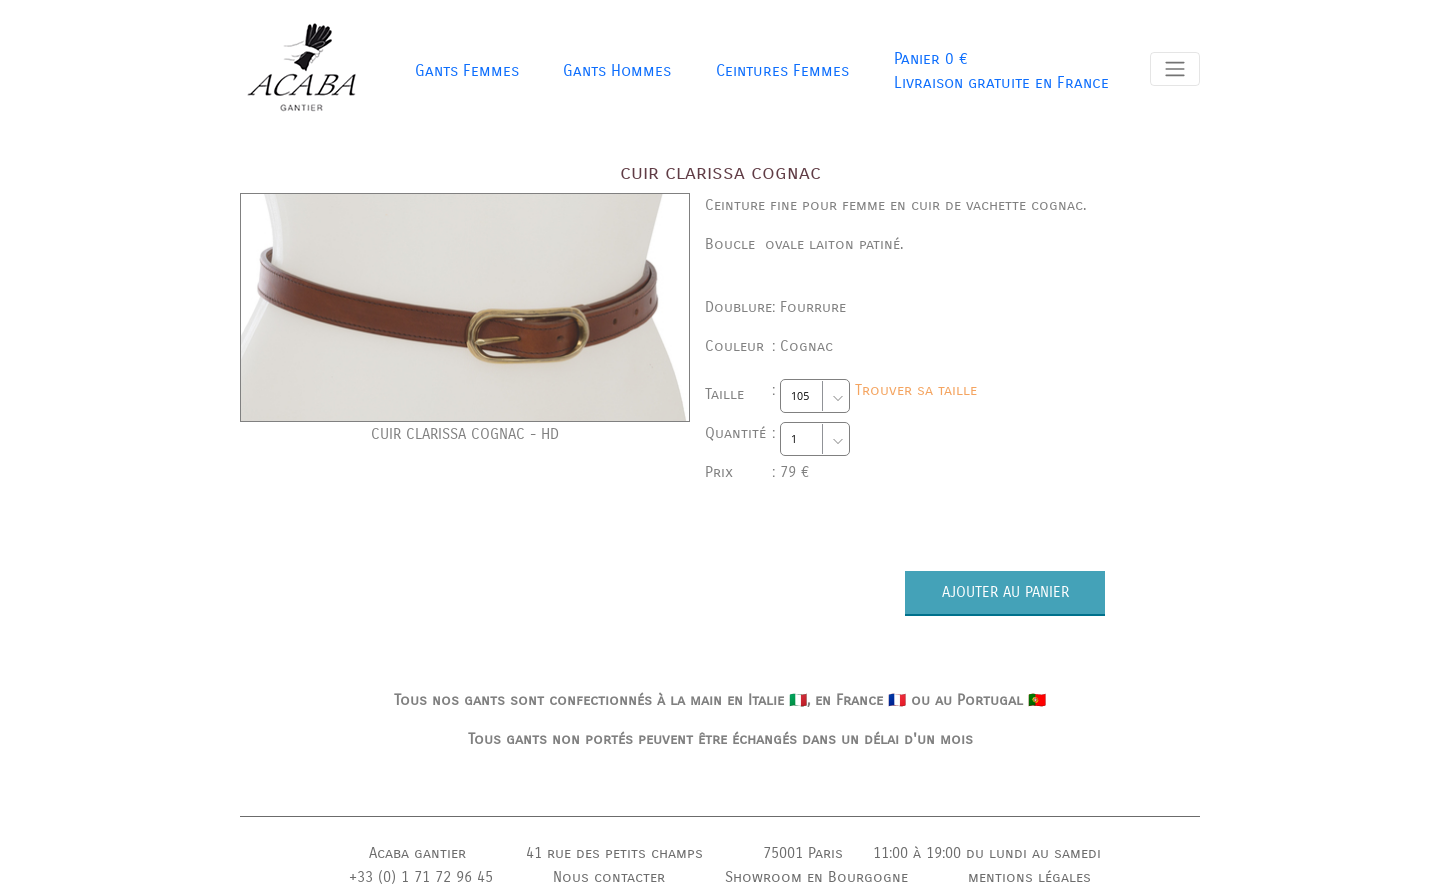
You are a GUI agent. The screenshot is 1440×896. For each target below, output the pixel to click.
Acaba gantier (417, 853)
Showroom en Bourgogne (816, 877)
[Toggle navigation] (1175, 69)
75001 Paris (803, 853)
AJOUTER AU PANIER (1005, 592)
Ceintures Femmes (782, 70)
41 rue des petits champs (614, 853)
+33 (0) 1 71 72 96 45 (421, 877)
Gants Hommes (617, 70)
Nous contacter (609, 877)
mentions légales (1029, 877)
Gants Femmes (467, 70)
